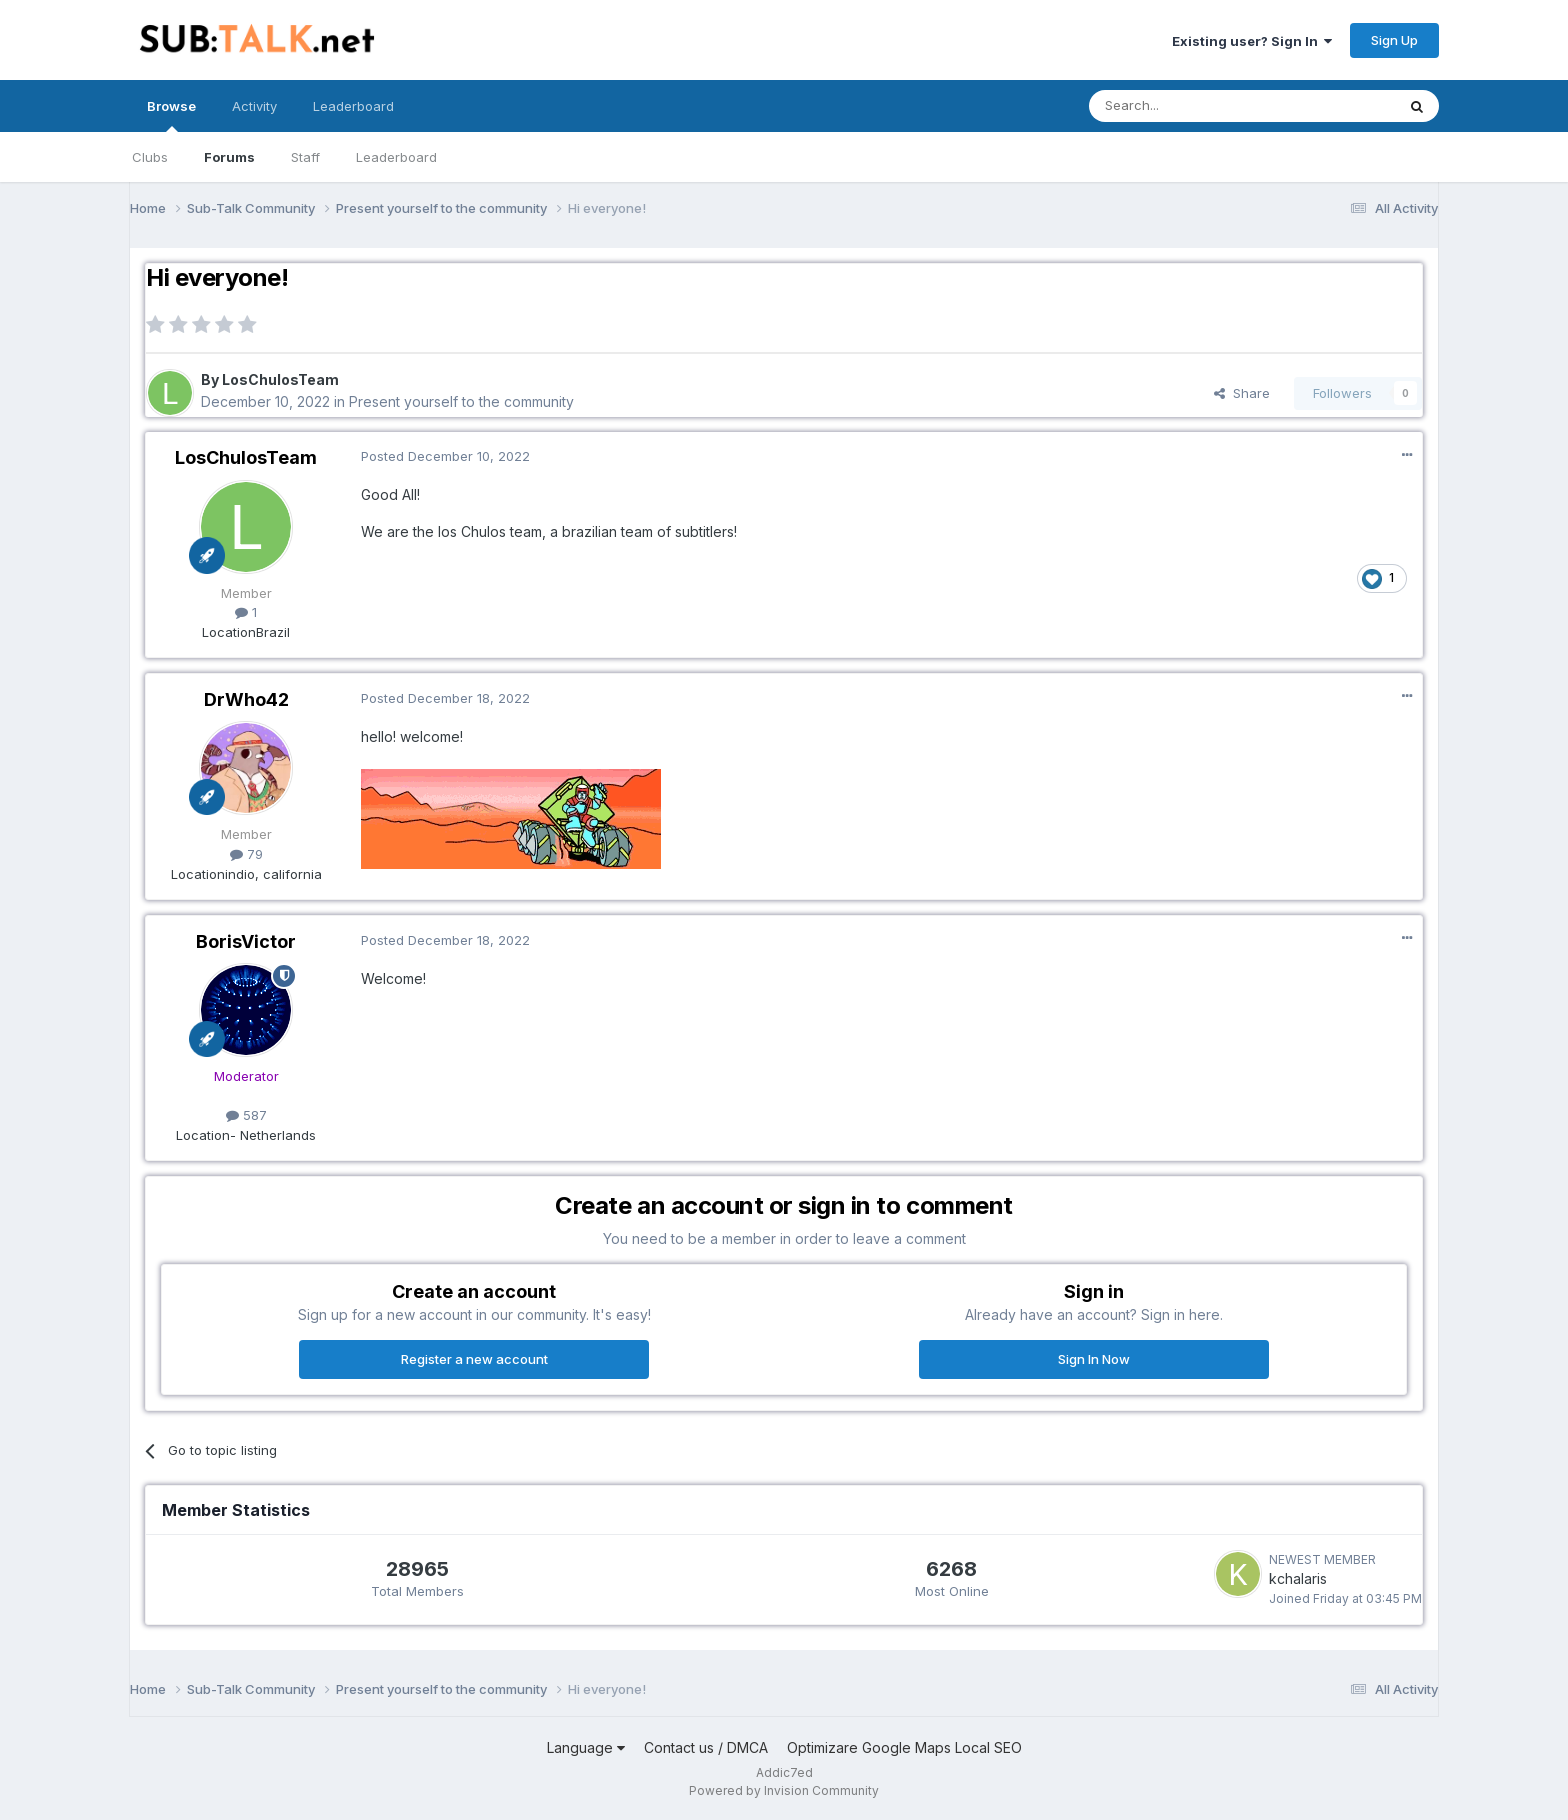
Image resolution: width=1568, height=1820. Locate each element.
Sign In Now (1094, 1359)
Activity (254, 106)
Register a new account (474, 1359)
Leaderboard (396, 157)
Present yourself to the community (461, 401)
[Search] (1191, 106)
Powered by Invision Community (784, 1790)
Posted (445, 456)
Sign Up (1394, 40)
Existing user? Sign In (1252, 41)
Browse (171, 115)
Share (1242, 393)
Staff (305, 157)
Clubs (150, 157)
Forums (229, 157)
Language (586, 1747)
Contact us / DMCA (706, 1747)
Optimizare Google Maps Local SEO (904, 1747)
